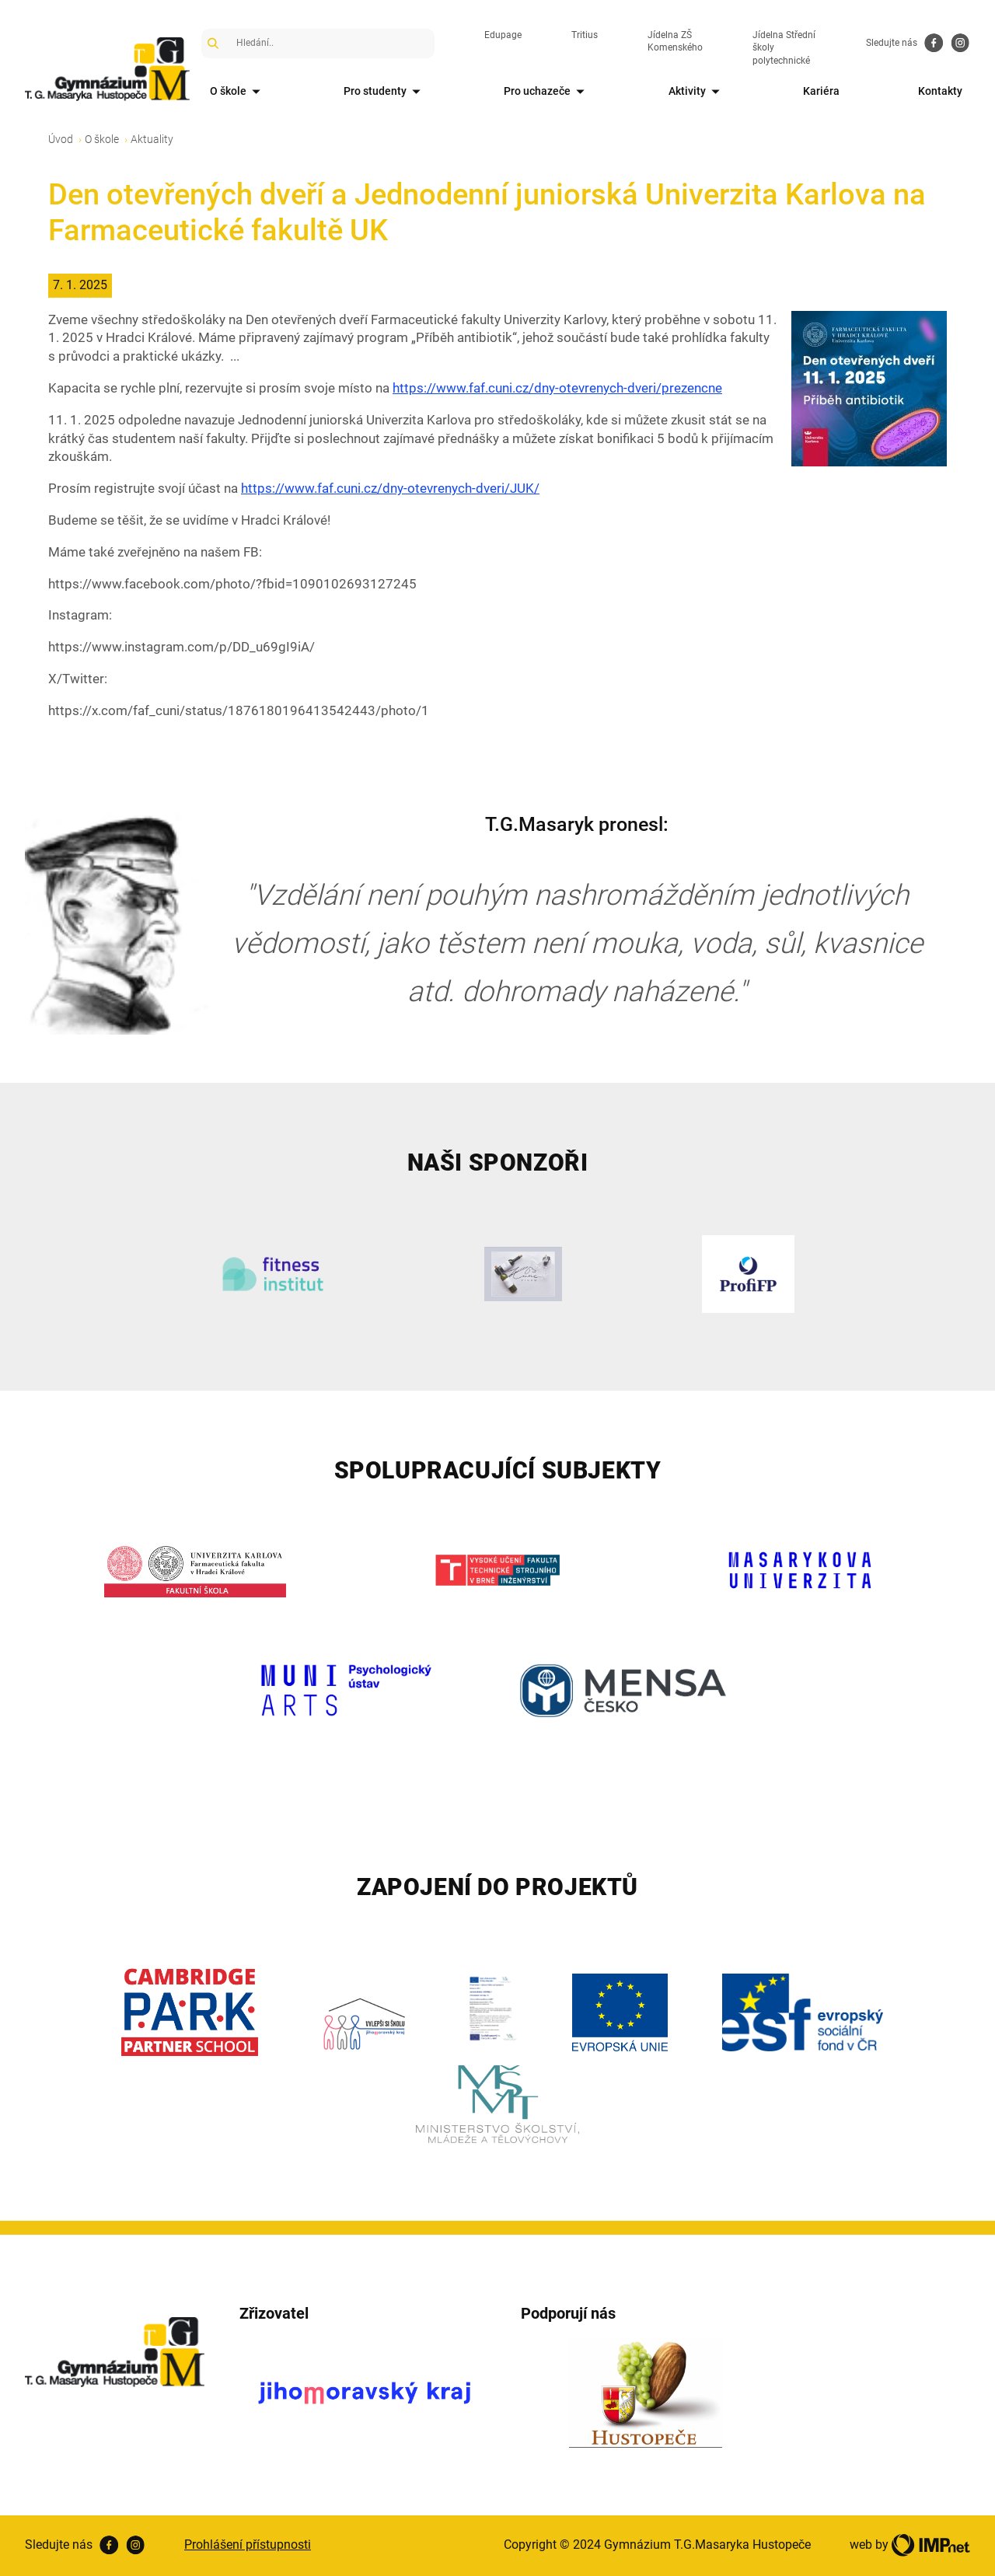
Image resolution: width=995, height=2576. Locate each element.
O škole (238, 92)
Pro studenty (385, 92)
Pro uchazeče (547, 92)
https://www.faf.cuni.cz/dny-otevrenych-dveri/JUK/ (390, 488)
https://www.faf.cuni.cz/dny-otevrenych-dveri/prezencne (557, 388)
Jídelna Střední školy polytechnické (783, 48)
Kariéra (821, 91)
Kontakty (940, 91)
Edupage (503, 35)
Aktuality (152, 139)
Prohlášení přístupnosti (247, 2544)
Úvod (60, 139)
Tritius (584, 35)
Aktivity (697, 92)
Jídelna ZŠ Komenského (675, 42)
